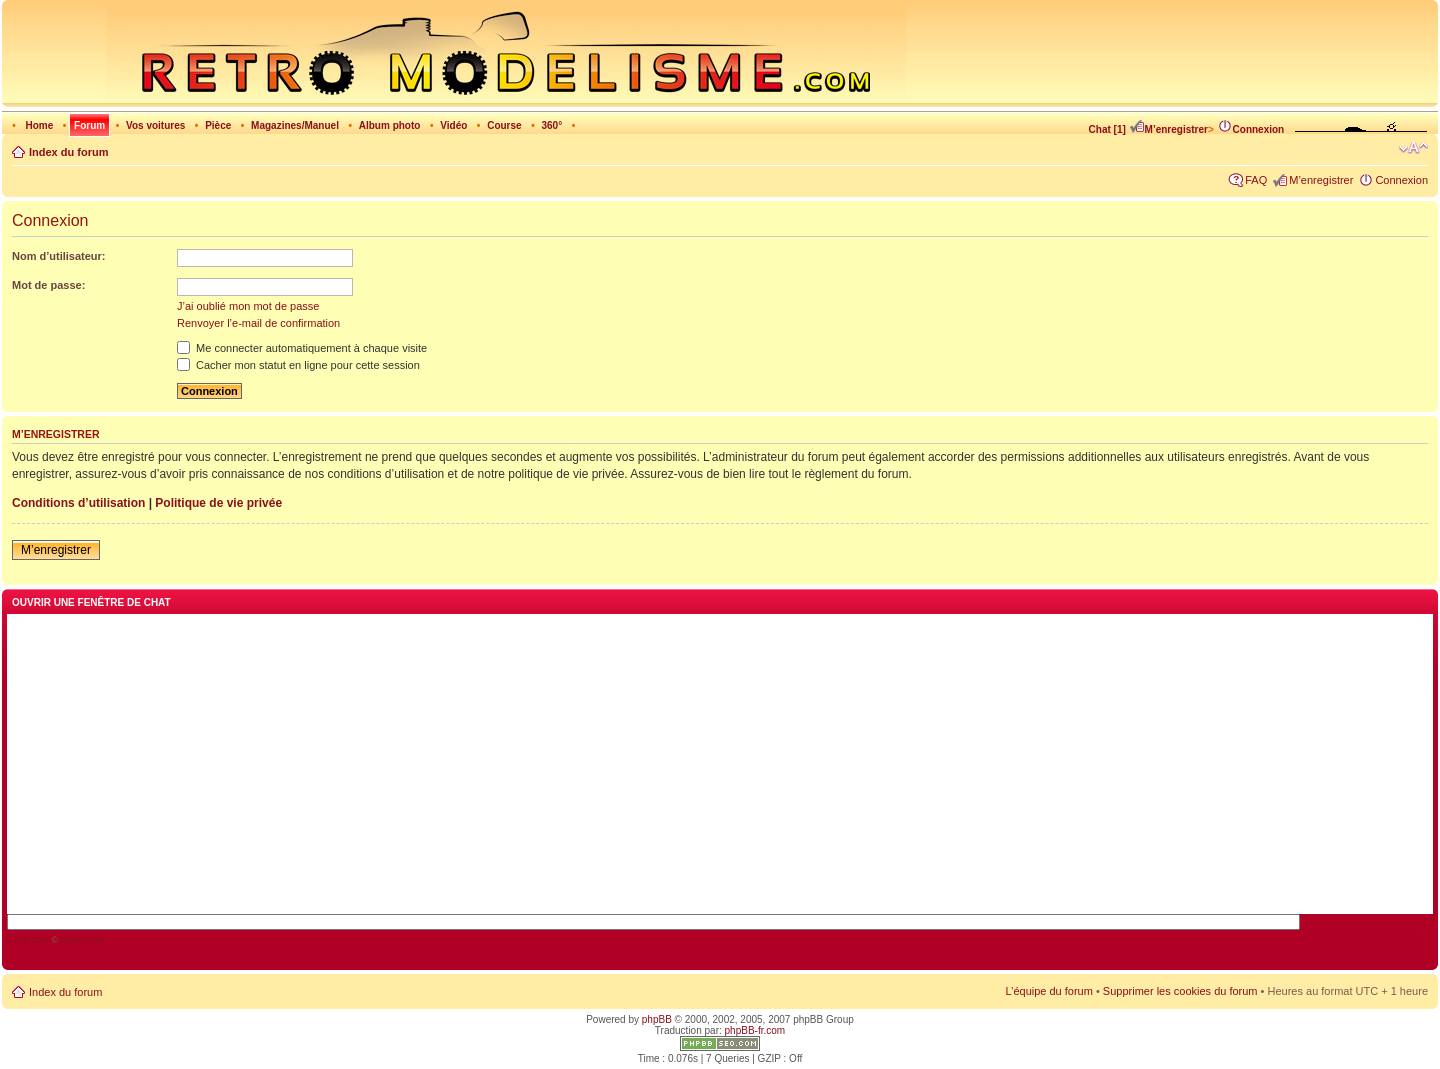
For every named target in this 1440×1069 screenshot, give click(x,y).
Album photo (390, 125)
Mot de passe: (48, 285)
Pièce (218, 125)
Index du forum (68, 152)
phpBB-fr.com (755, 1030)
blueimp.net (82, 940)
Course (504, 125)
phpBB (657, 1019)
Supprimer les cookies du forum (1180, 991)
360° (551, 125)
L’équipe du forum (1048, 991)
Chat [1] (1107, 129)
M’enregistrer (1168, 129)
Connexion (1251, 129)
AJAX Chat (28, 940)
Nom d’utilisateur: (59, 256)
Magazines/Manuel (295, 125)
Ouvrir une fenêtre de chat (91, 602)
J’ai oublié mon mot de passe (248, 306)
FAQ (1256, 180)
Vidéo (453, 125)
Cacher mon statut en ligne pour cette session (298, 365)
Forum (89, 125)
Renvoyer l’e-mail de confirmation (258, 323)
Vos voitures (155, 125)
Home (39, 125)
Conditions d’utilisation (78, 503)
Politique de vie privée (218, 503)
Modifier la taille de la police (1413, 148)
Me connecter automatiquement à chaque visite (302, 348)
